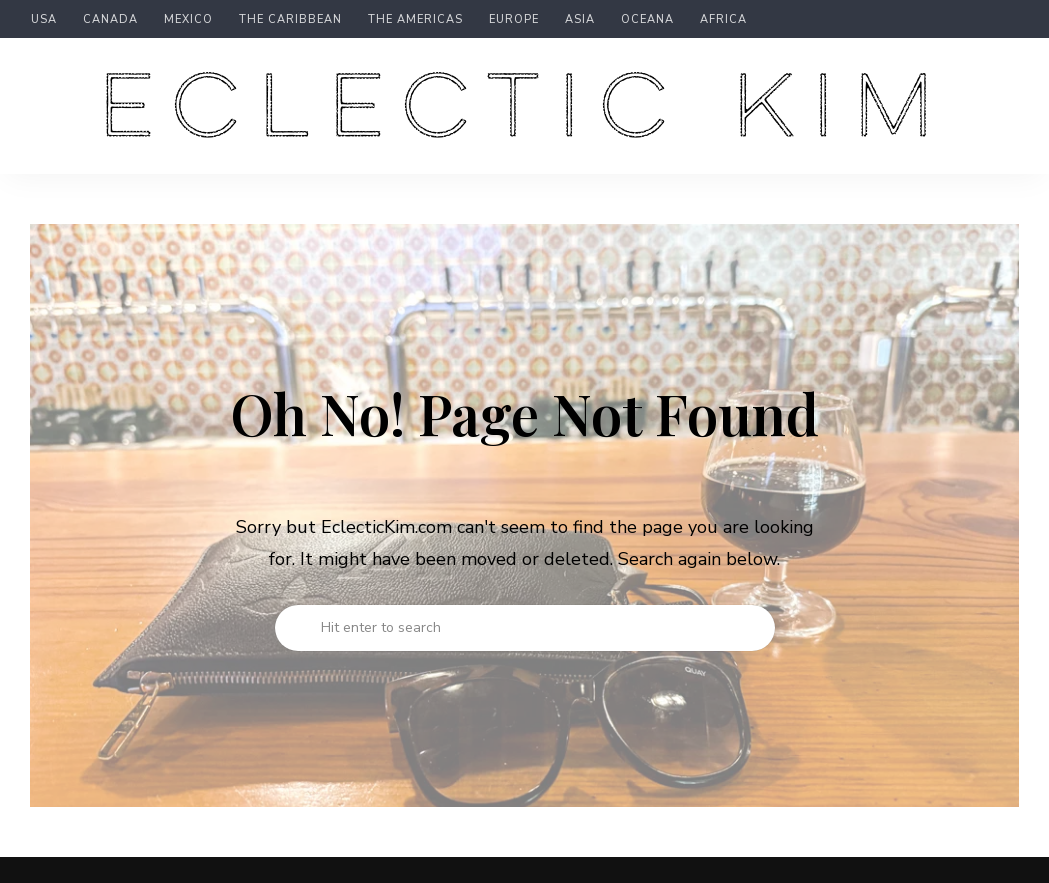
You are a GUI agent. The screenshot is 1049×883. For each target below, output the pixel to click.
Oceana (647, 20)
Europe (514, 20)
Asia (580, 20)
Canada (110, 20)
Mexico (188, 20)
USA (44, 20)
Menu (999, 106)
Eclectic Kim (525, 110)
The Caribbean (290, 20)
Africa (723, 20)
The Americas (415, 20)
